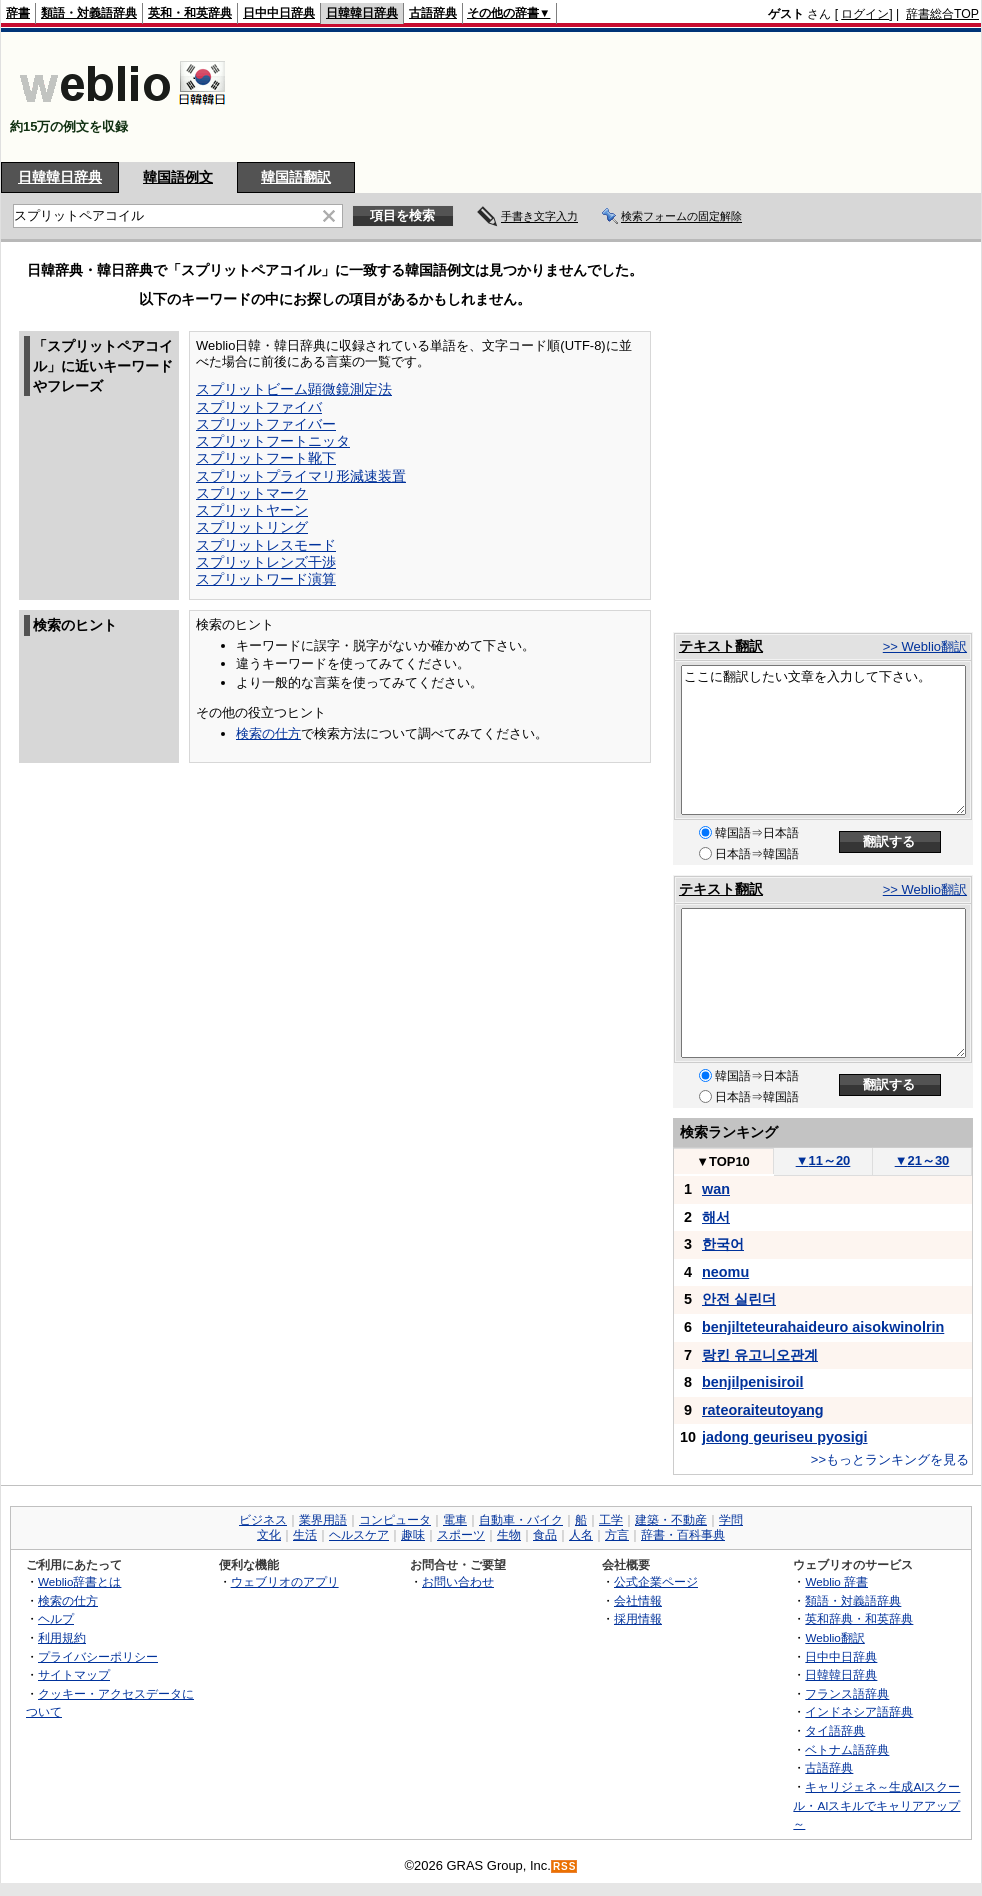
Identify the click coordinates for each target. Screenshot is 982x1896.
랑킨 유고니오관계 (760, 1355)
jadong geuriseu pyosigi (785, 1437)
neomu (725, 1272)
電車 (455, 1520)
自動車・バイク (521, 1520)
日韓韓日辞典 (362, 13)
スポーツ (461, 1535)
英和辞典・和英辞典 (859, 1618)
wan (716, 1189)
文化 (269, 1535)
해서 (716, 1217)
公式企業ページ (656, 1581)
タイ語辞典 (835, 1730)
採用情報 (638, 1618)
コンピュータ (395, 1520)
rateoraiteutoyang (763, 1410)
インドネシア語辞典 (859, 1711)
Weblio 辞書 (836, 1581)
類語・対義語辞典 (89, 13)
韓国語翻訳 (296, 177)
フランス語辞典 (847, 1693)
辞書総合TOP (942, 14)
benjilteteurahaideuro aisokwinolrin (823, 1327)
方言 (617, 1535)
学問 (731, 1520)
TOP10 (723, 1161)
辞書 (18, 13)
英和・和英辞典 (190, 13)
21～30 (922, 1160)
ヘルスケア (359, 1535)
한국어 (723, 1244)
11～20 (823, 1160)
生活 (305, 1535)
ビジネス (263, 1520)
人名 (581, 1535)
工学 (611, 1520)
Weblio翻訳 (834, 1637)
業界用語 (323, 1520)
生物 (509, 1535)
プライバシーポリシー (98, 1656)
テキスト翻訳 (721, 646)
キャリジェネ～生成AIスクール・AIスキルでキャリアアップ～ (876, 1805)
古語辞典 (433, 13)
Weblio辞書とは (79, 1581)
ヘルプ (56, 1618)
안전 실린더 (739, 1299)
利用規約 (62, 1637)
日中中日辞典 (279, 13)
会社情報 (638, 1600)
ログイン (865, 14)
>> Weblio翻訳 (925, 646)
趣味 (413, 1535)
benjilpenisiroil (753, 1382)
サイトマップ (74, 1674)
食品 (545, 1535)
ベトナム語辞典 (847, 1749)
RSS (565, 1866)
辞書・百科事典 (683, 1535)
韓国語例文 (178, 177)
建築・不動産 (671, 1520)
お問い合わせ (458, 1581)
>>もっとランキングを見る (890, 1459)
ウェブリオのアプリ (285, 1581)
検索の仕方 (268, 733)
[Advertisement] (917, 97)
